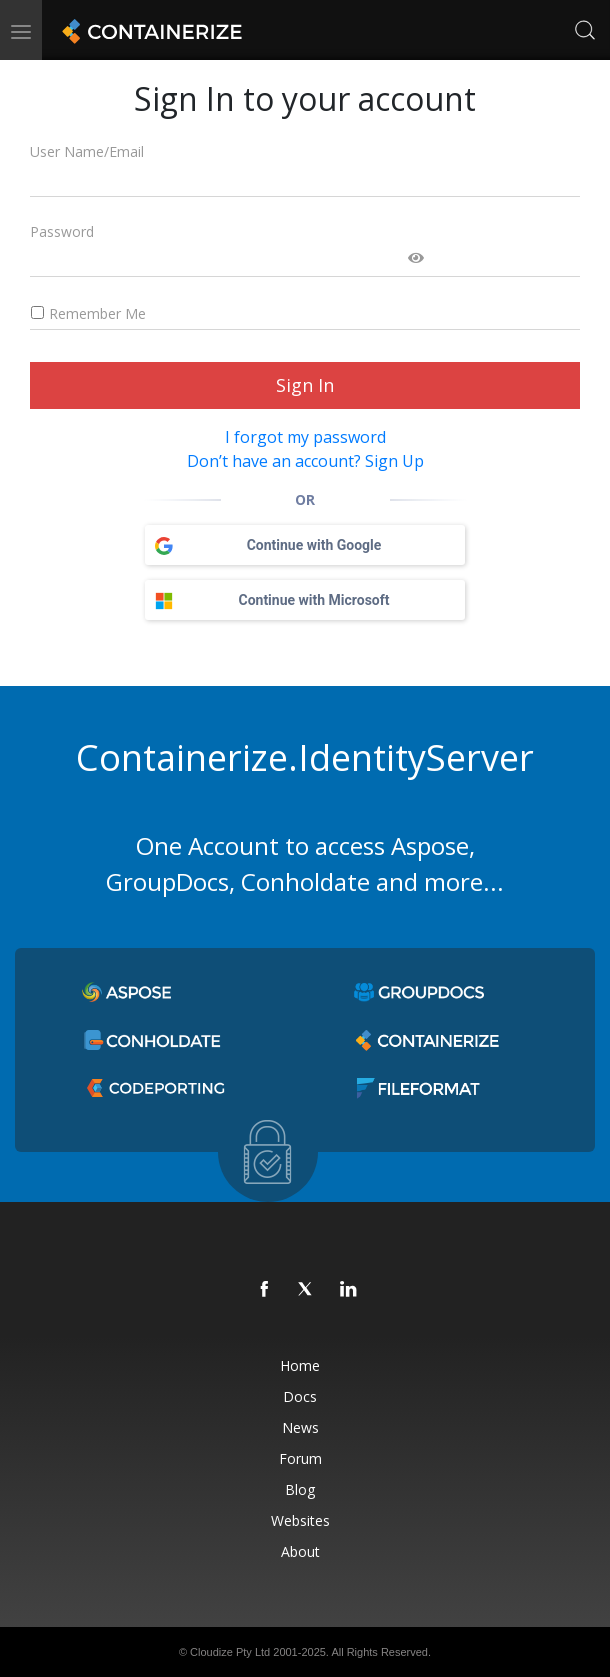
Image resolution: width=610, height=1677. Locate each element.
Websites (300, 1520)
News (300, 1427)
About (300, 1551)
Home (300, 1365)
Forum (300, 1458)
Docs (300, 1396)
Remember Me (88, 313)
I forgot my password (305, 437)
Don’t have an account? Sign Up (305, 461)
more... (464, 881)
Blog (300, 1489)
